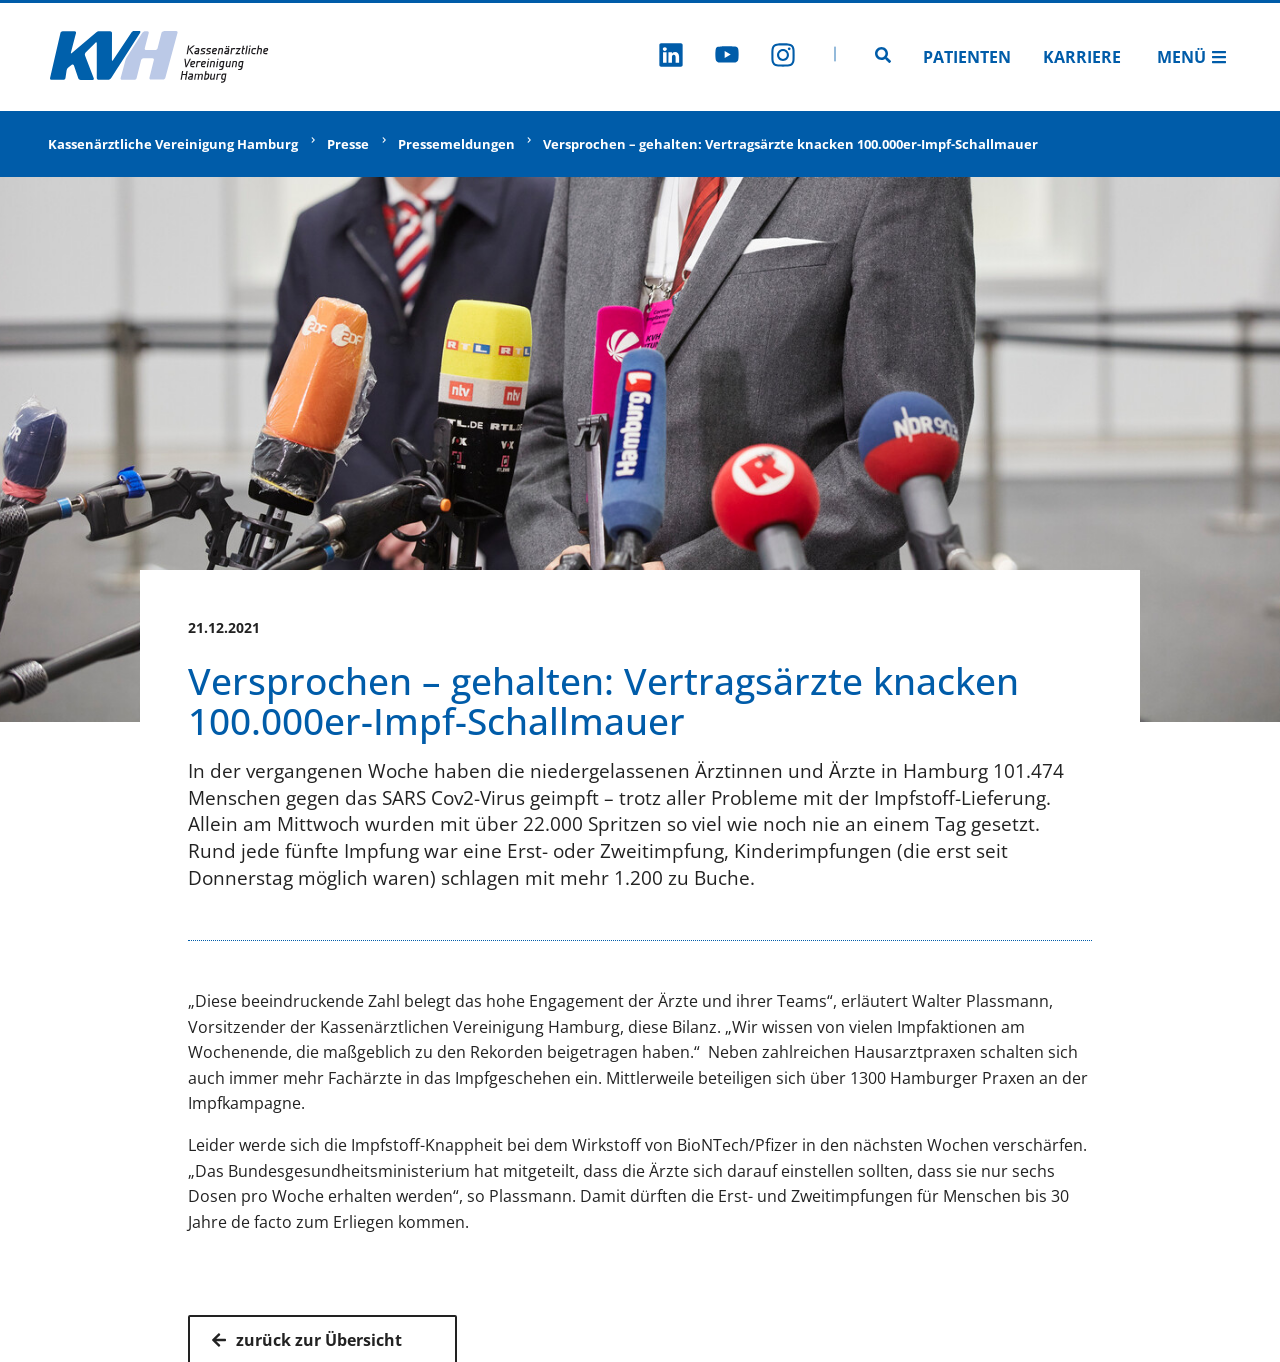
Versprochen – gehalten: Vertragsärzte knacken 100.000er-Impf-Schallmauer (790, 144)
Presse (348, 144)
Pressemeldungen (456, 144)
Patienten (967, 57)
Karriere (1082, 57)
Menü (1192, 57)
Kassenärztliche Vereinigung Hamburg (173, 144)
